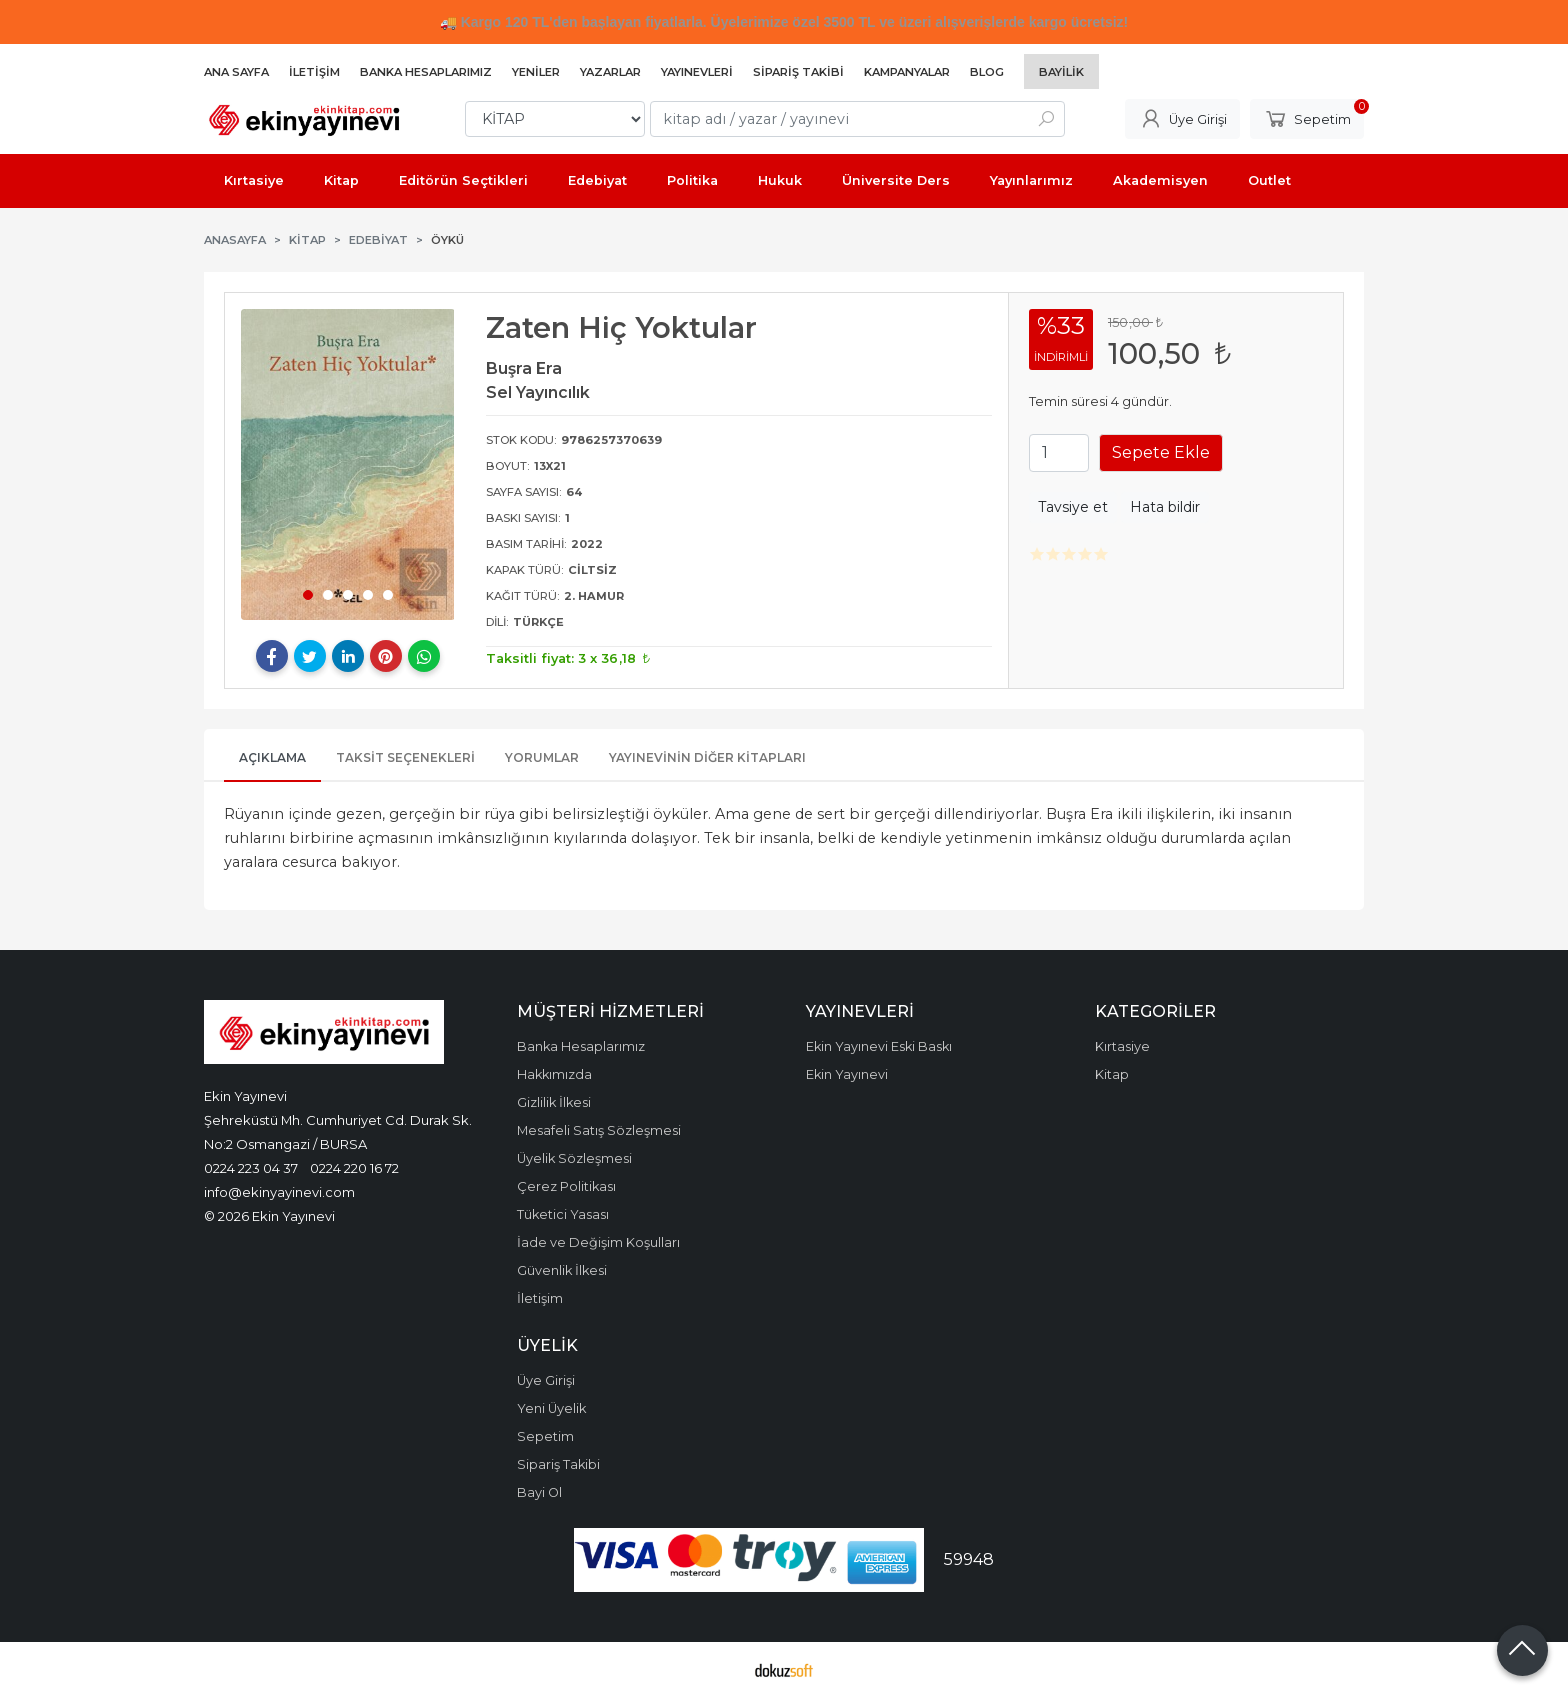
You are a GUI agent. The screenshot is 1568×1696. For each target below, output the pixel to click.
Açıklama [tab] (272, 757)
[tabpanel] (348, 464)
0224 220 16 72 (354, 1168)
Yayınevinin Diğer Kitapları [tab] (707, 757)
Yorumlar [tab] (542, 757)
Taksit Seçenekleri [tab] (405, 757)
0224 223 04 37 (251, 1168)
